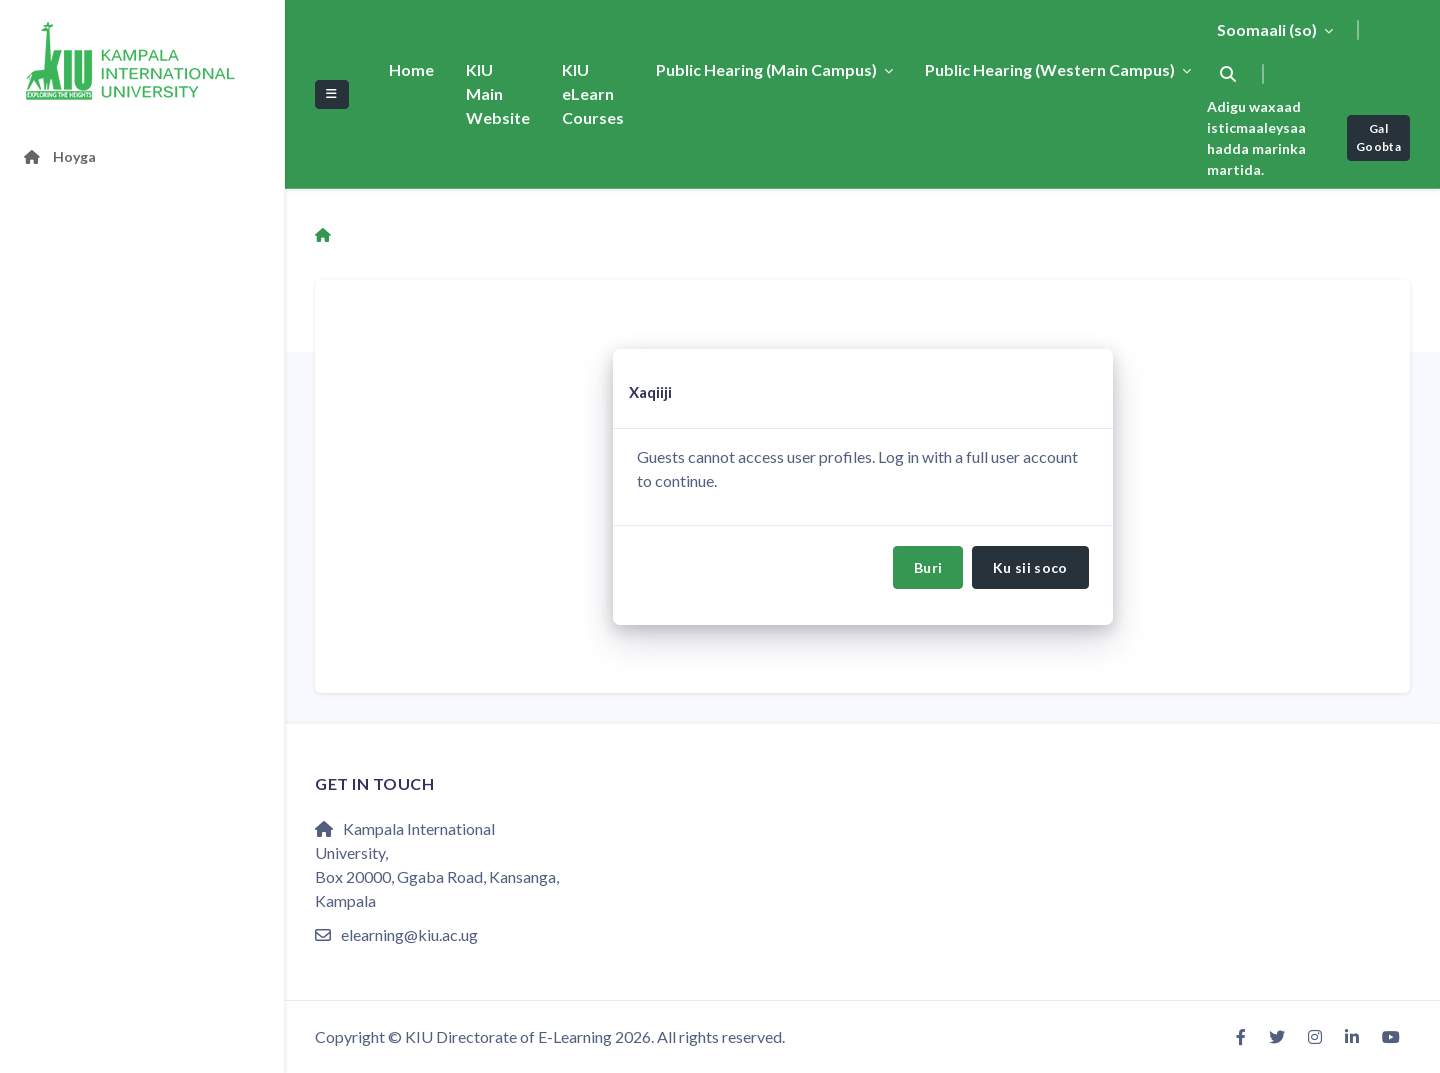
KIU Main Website (498, 93)
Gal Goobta (1378, 137)
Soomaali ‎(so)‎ (1268, 29)
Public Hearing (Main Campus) (768, 69)
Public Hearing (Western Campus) (1051, 69)
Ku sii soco (1030, 567)
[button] (1227, 74)
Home (411, 69)
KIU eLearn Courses (593, 93)
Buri (928, 567)
